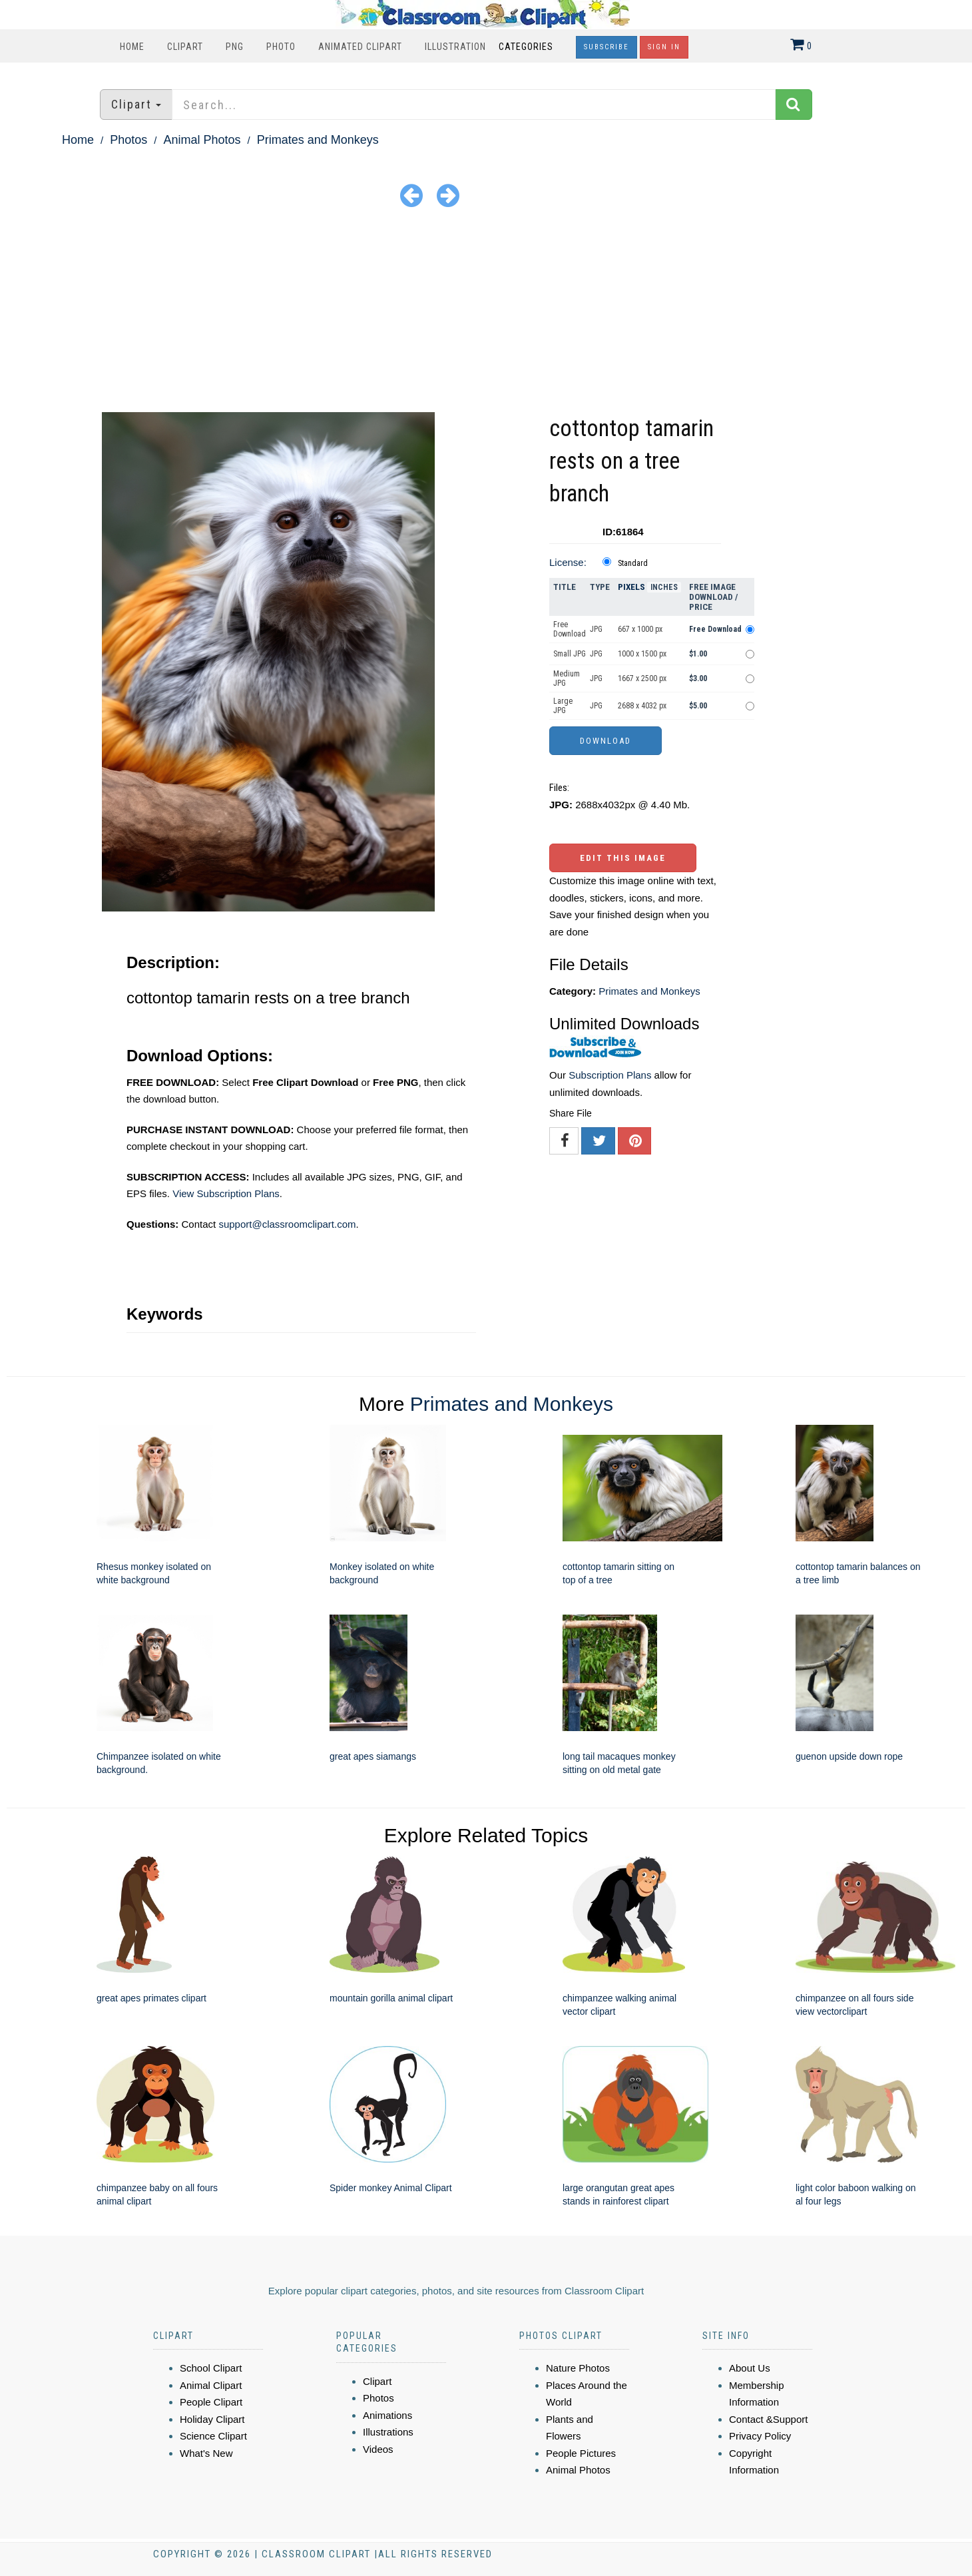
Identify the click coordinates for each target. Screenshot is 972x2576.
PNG (235, 46)
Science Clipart (213, 2436)
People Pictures (581, 2453)
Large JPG (563, 705)
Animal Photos (201, 139)
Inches (664, 587)
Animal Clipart (211, 2385)
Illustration (455, 46)
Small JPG (569, 653)
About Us (749, 2368)
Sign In (664, 47)
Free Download (569, 629)
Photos (128, 139)
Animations (387, 2415)
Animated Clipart (360, 46)
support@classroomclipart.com (287, 1224)
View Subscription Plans (226, 1193)
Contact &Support (768, 2419)
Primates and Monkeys (318, 139)
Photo (281, 46)
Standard (633, 563)
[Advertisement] (486, 312)
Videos (378, 2449)
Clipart (185, 46)
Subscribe (606, 47)
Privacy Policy (760, 2436)
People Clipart (211, 2402)
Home (132, 46)
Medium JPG (566, 678)
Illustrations (388, 2432)
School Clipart (211, 2368)
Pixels (631, 587)
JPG (596, 629)
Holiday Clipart (212, 2419)
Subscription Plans (610, 1075)
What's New (206, 2453)
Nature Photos (578, 2368)
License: (568, 562)
